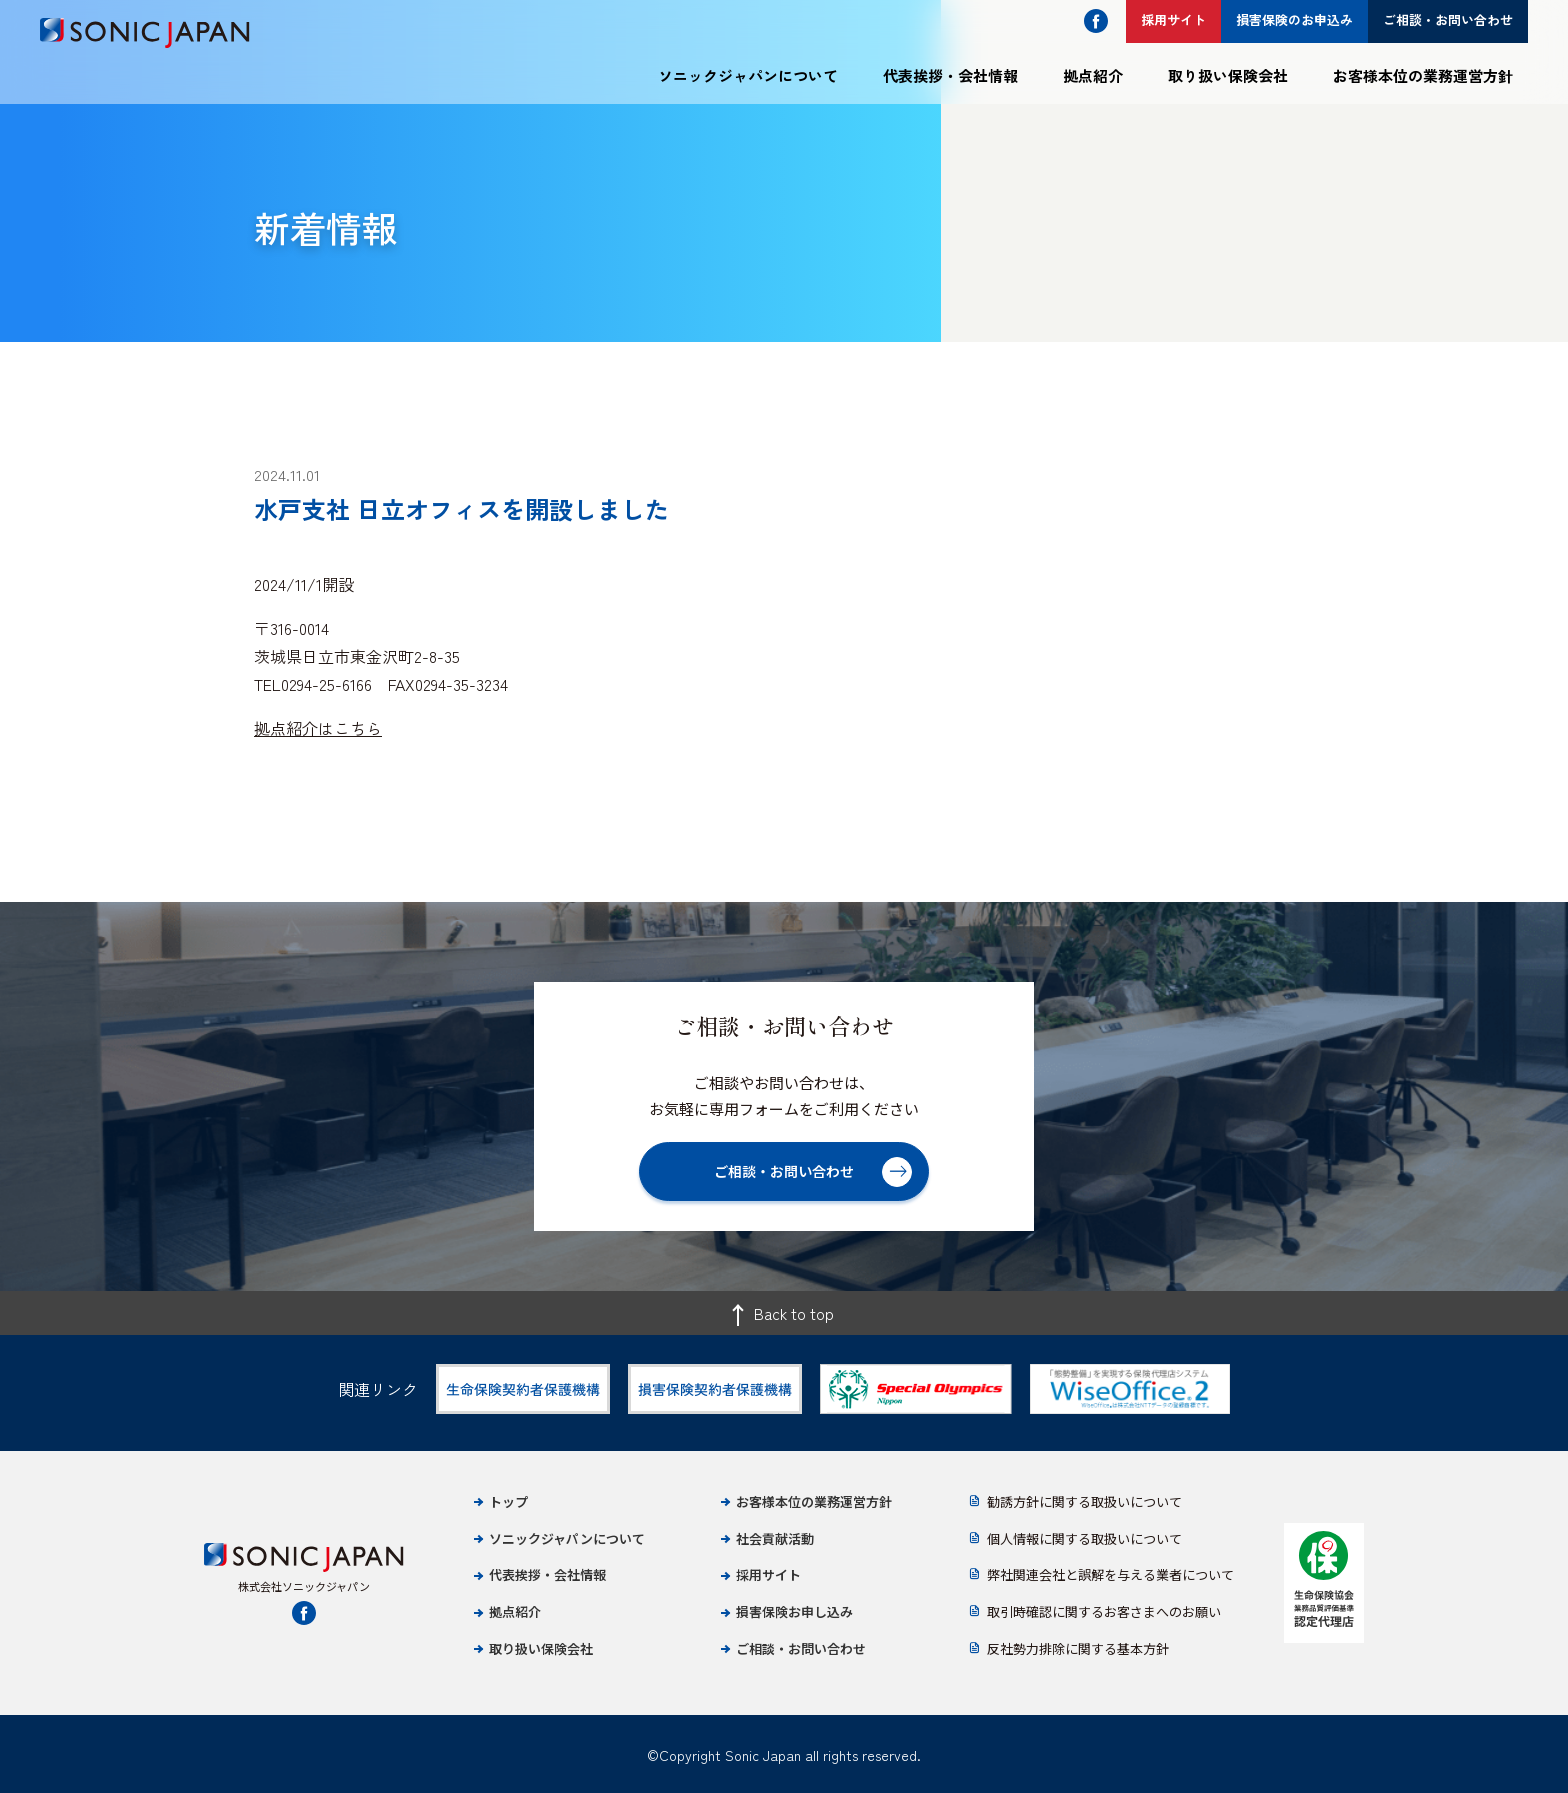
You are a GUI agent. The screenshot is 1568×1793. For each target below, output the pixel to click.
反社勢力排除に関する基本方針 (1078, 1648)
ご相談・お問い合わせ (801, 1648)
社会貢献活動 (775, 1538)
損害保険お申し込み (794, 1611)
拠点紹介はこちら (318, 728)
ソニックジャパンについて (748, 75)
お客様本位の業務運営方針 (1423, 75)
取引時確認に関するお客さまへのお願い (1104, 1611)
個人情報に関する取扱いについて (1084, 1538)
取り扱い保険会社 (1228, 75)
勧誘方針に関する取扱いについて (1084, 1501)
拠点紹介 (1093, 75)
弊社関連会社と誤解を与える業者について (1110, 1574)
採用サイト (768, 1574)
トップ (508, 1501)
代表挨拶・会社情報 (950, 75)
